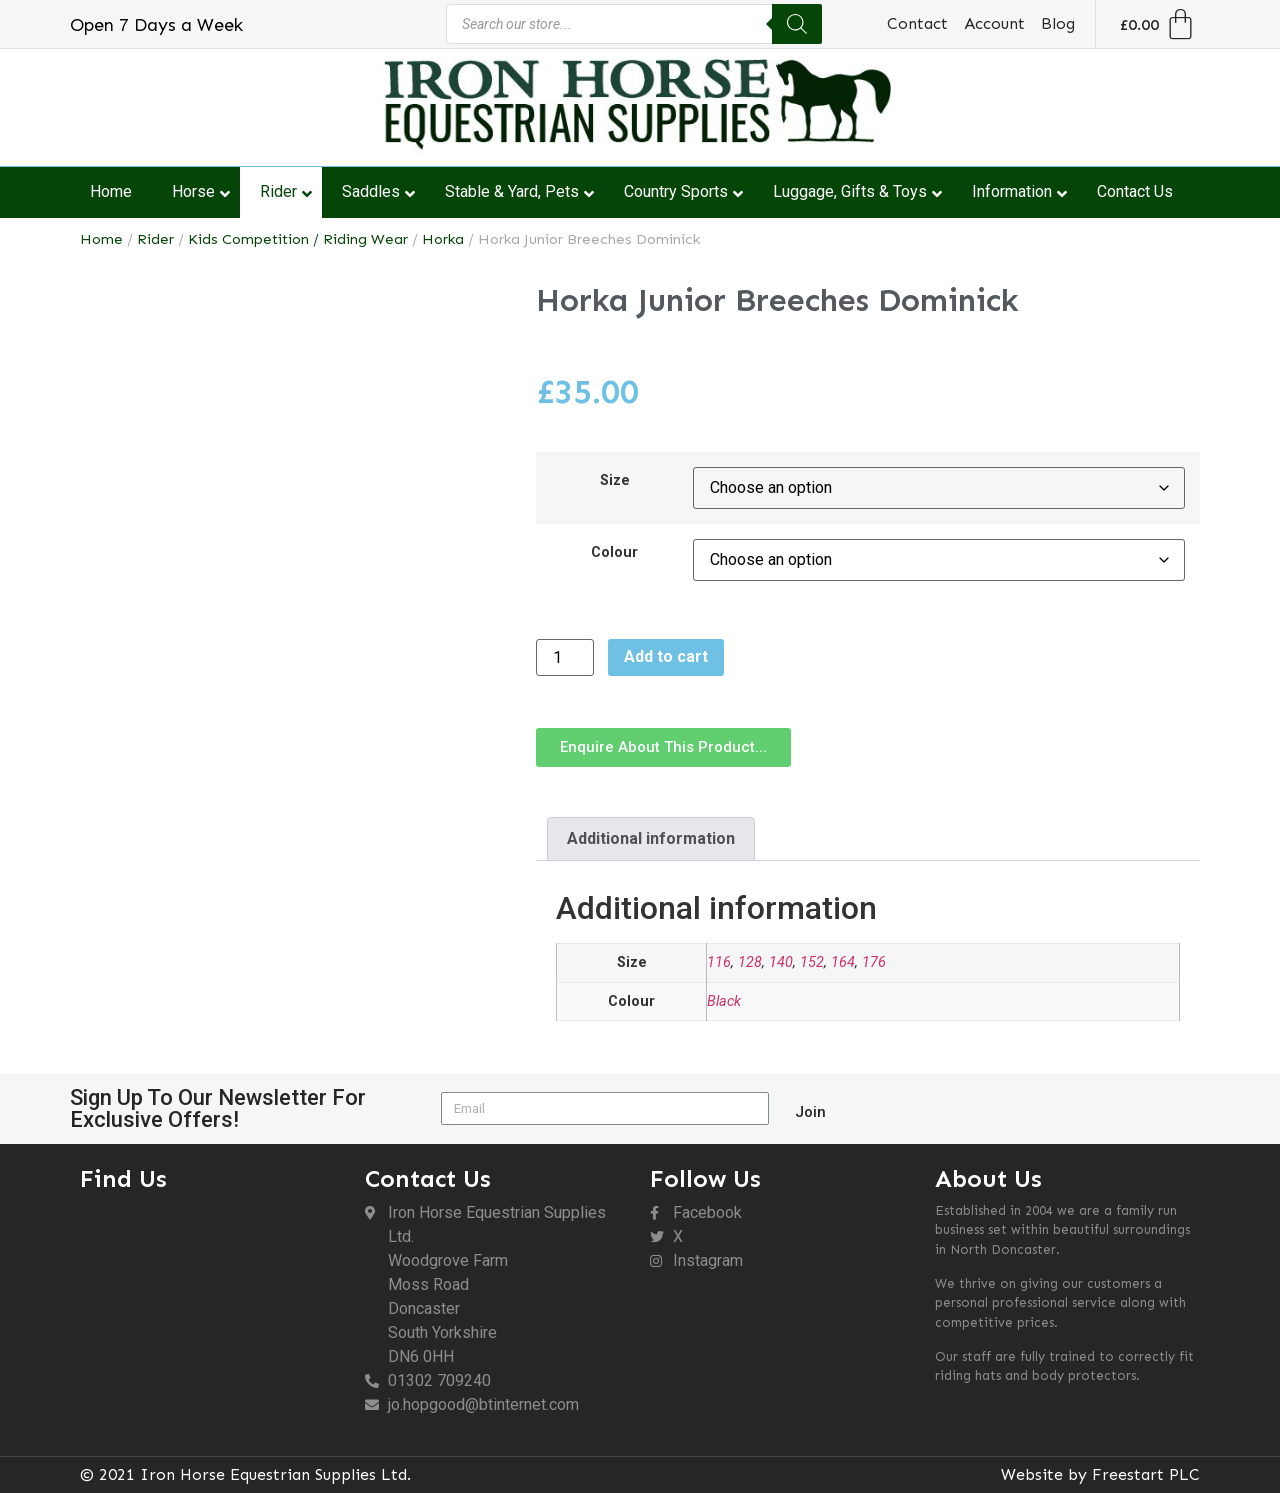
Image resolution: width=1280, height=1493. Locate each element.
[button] (663, 747)
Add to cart (666, 656)
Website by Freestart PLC (1100, 1474)
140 (781, 962)
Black (724, 1001)
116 (719, 962)
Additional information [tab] (651, 838)
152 (812, 962)
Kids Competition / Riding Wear (298, 239)
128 (750, 962)
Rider (155, 239)
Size (615, 481)
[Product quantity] (565, 657)
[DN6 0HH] (212, 1311)
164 (843, 962)
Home (101, 239)
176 (874, 962)
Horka (443, 239)
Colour (614, 553)
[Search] (797, 24)
